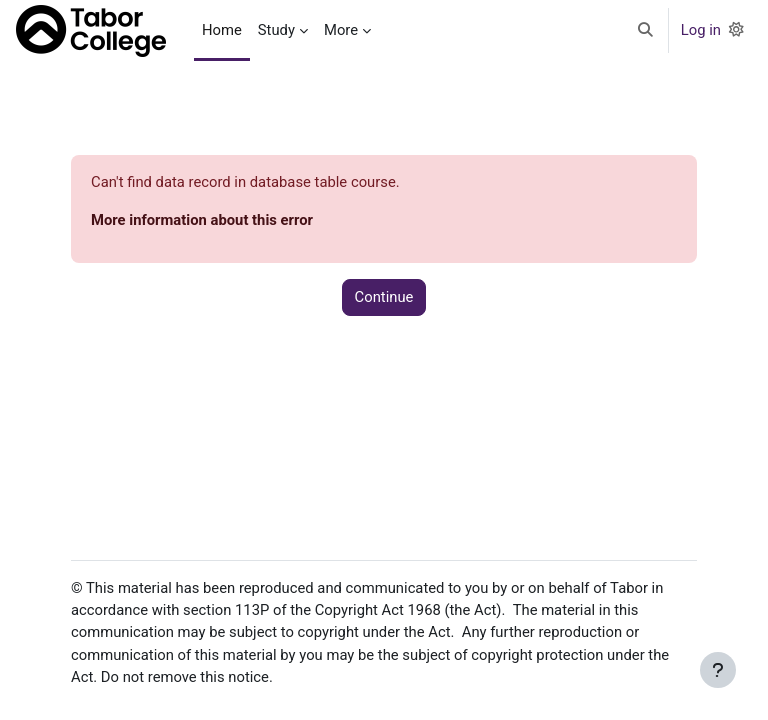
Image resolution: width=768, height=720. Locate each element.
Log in (701, 30)
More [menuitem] (341, 30)
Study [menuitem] (276, 30)
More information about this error (202, 220)
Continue (384, 297)
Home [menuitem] (222, 30)
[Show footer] (718, 670)
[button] (645, 30)
